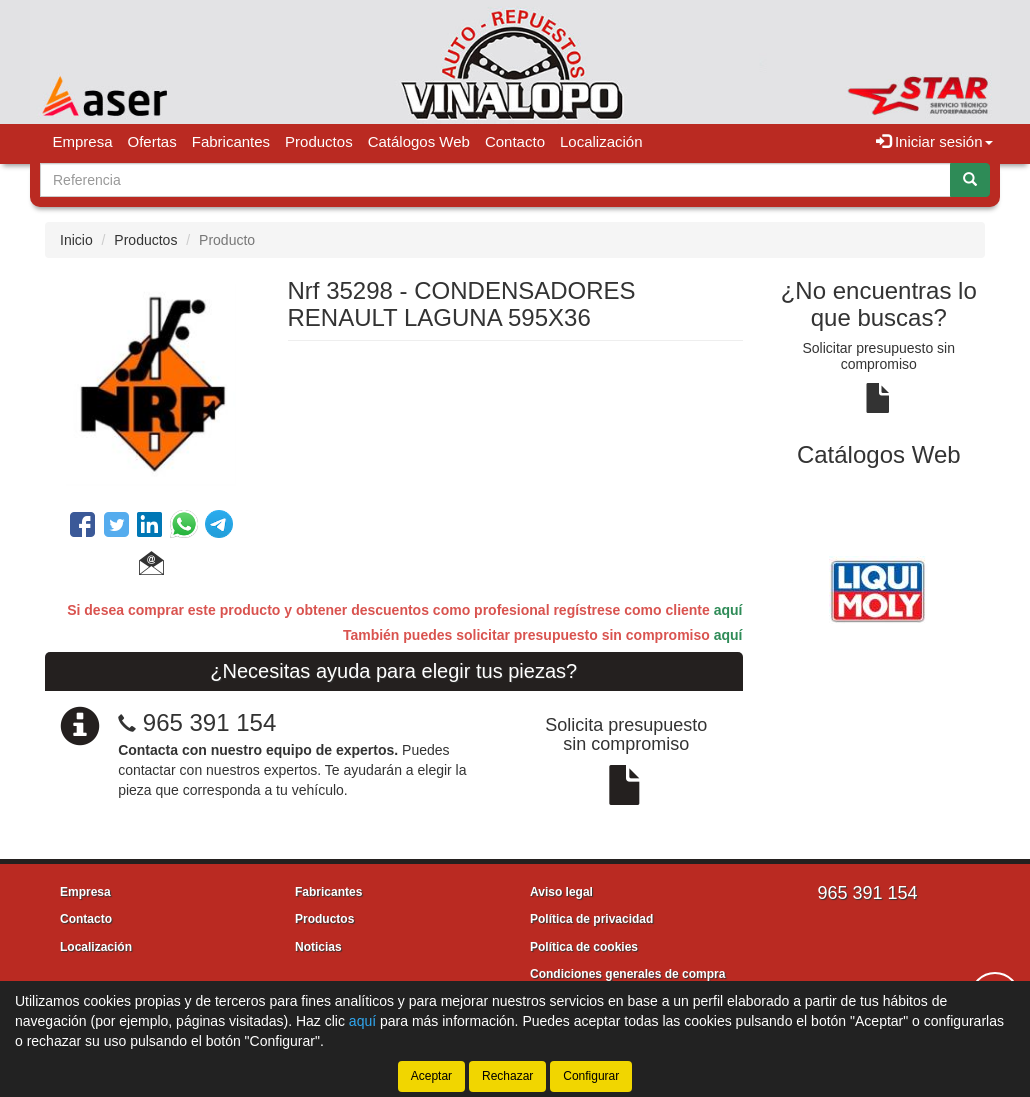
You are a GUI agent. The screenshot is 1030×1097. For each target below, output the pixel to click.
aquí (728, 610)
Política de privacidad (591, 919)
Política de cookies (584, 947)
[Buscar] (970, 180)
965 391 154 (209, 722)
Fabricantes (231, 141)
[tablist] (879, 588)
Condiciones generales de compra (627, 974)
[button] (151, 566)
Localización (601, 141)
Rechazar (507, 1076)
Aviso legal (561, 892)
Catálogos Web (419, 141)
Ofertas (152, 141)
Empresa (83, 141)
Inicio (76, 240)
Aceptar (431, 1076)
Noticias (318, 947)
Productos (319, 141)
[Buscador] (495, 180)
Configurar (591, 1076)
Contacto (515, 141)
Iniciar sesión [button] (934, 141)
